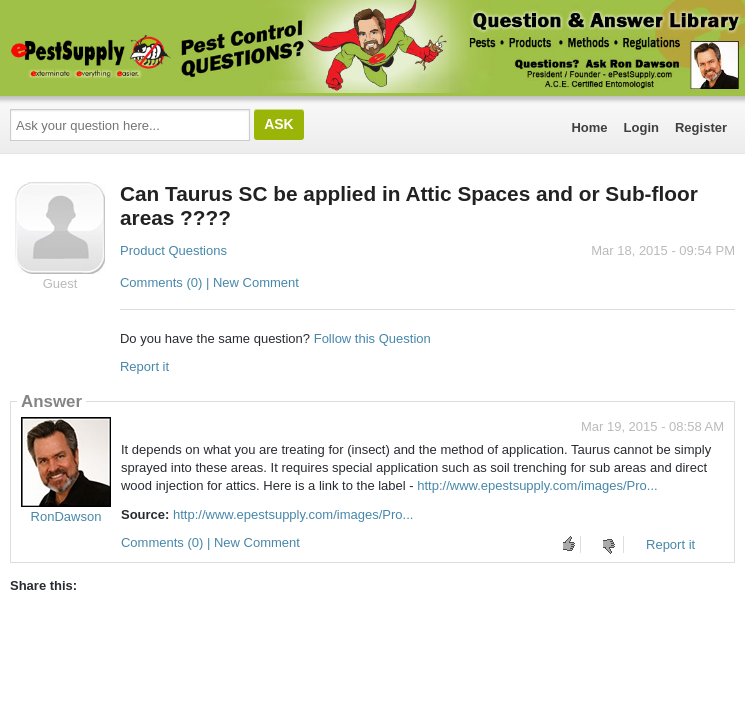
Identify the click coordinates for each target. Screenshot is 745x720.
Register (701, 127)
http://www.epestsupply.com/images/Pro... (537, 485)
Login (641, 127)
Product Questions (173, 250)
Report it (144, 366)
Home (589, 127)
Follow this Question (372, 338)
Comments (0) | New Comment (209, 282)
